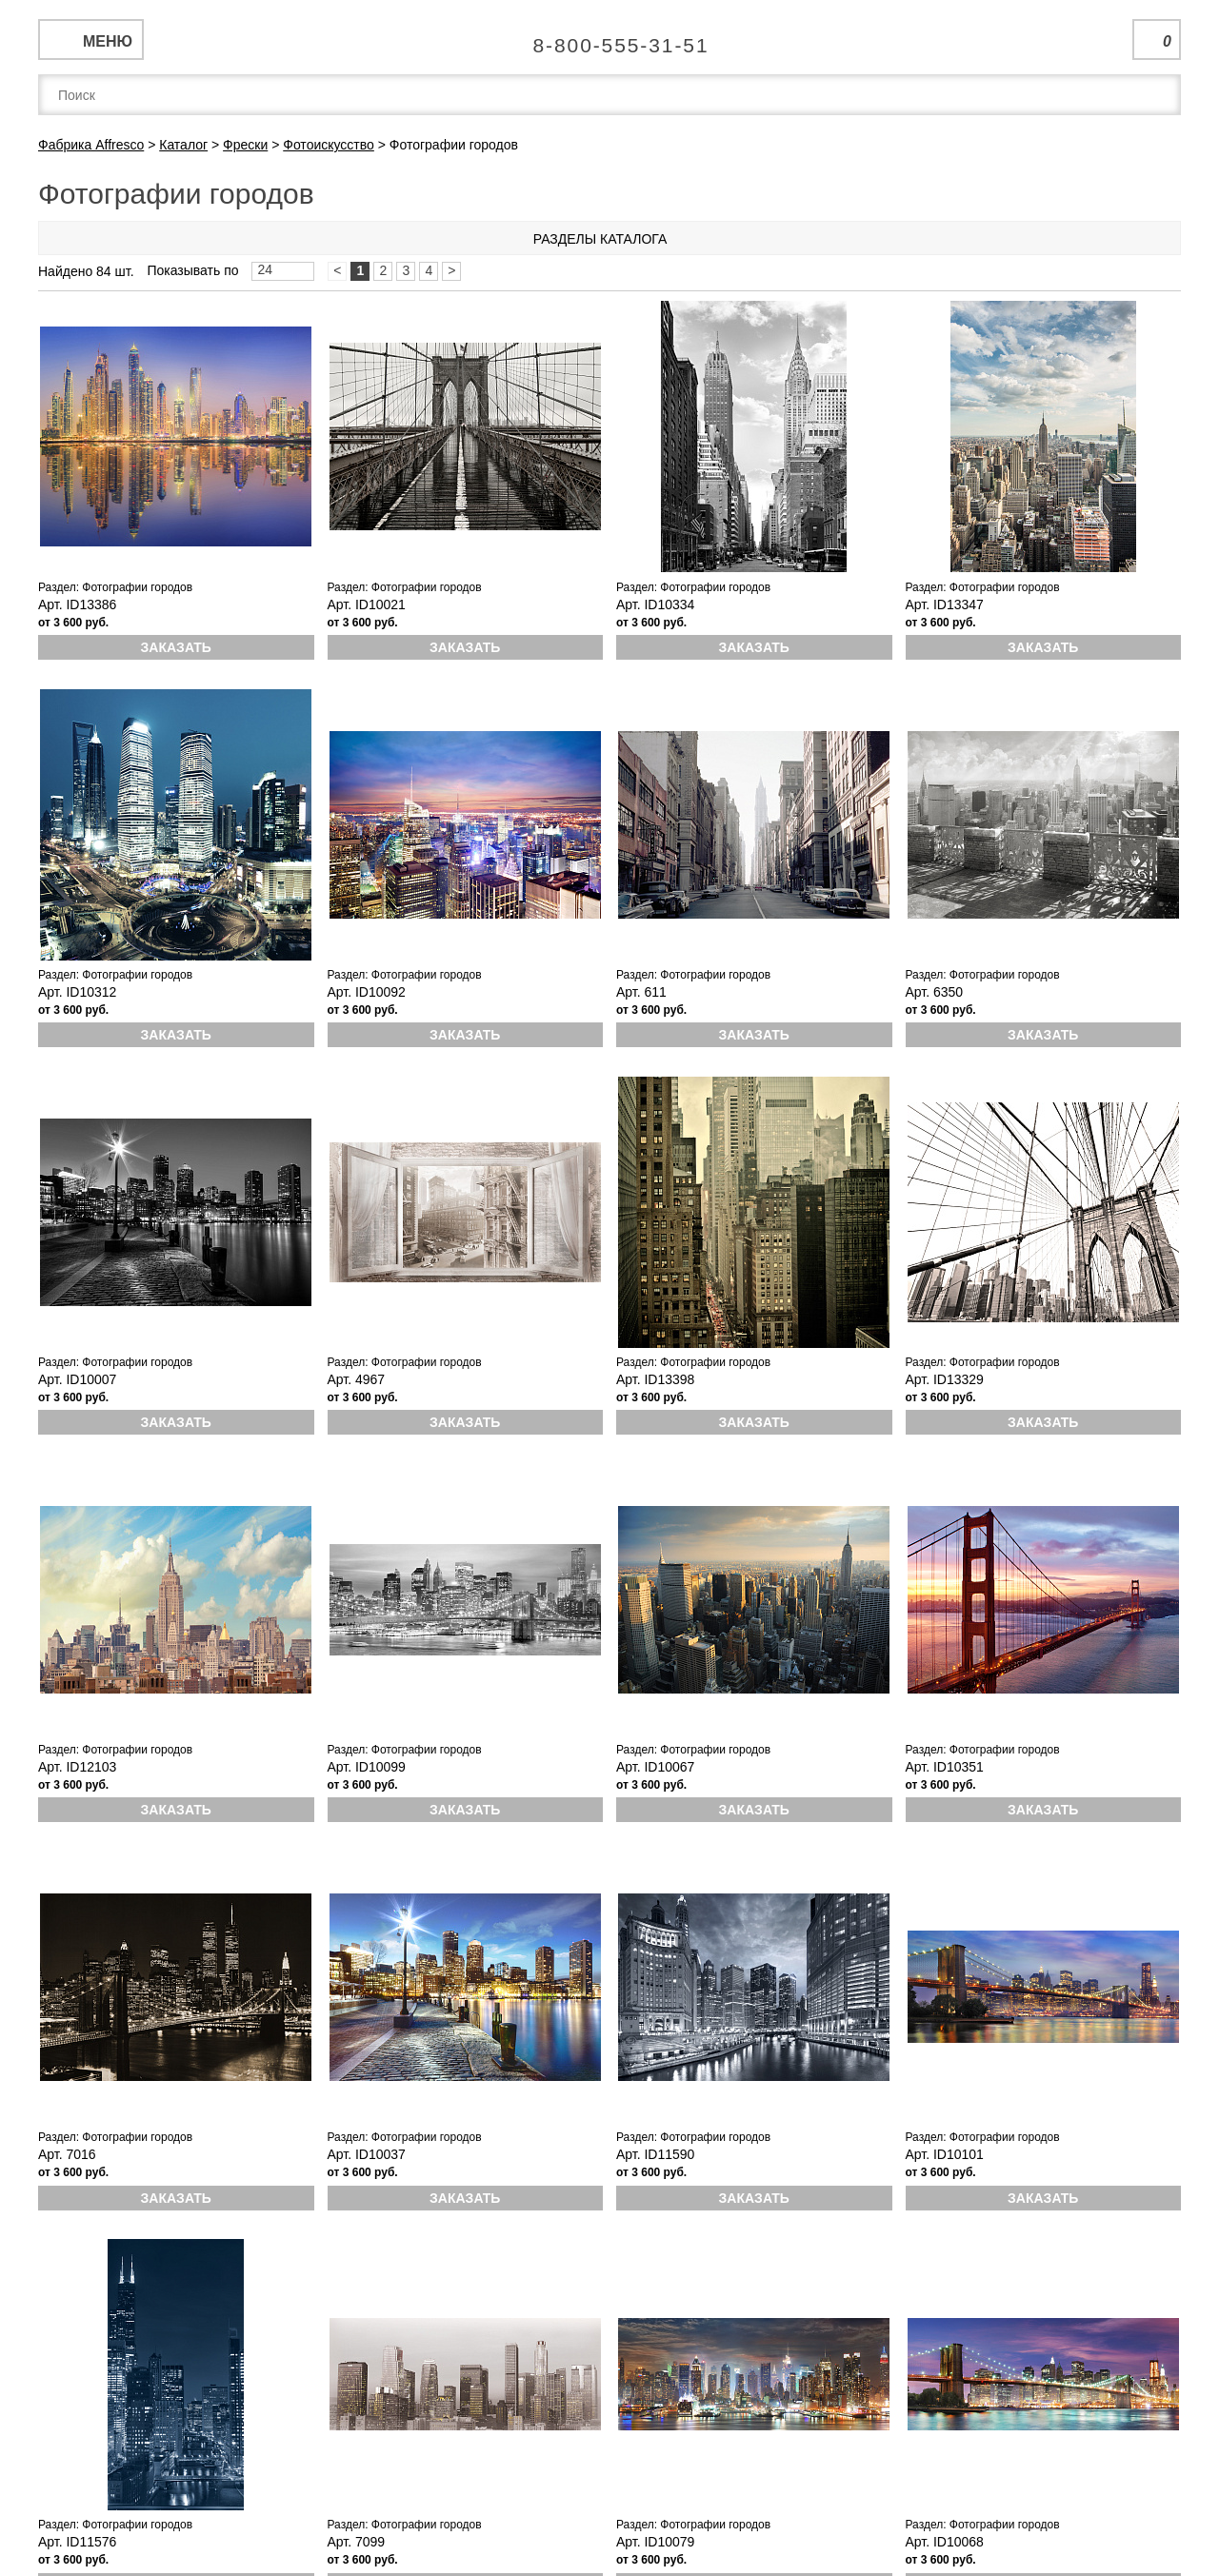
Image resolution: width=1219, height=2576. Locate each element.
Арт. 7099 (357, 2541)
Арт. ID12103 (77, 1766)
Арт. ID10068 (945, 2541)
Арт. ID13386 (77, 604)
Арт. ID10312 (77, 992)
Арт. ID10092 (367, 992)
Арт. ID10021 (367, 604)
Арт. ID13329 (945, 1379)
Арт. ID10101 (945, 2154)
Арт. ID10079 (655, 2541)
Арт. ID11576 (77, 2541)
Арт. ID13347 (945, 604)
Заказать (176, 647)
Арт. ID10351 (945, 1766)
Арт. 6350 (935, 992)
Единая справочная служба (609, 38)
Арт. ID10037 (367, 2154)
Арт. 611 (641, 992)
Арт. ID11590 (655, 2154)
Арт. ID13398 (655, 1379)
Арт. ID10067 (655, 1766)
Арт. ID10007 (77, 1379)
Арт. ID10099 (367, 1766)
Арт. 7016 (67, 2154)
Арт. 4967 (357, 1379)
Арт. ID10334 (655, 604)
